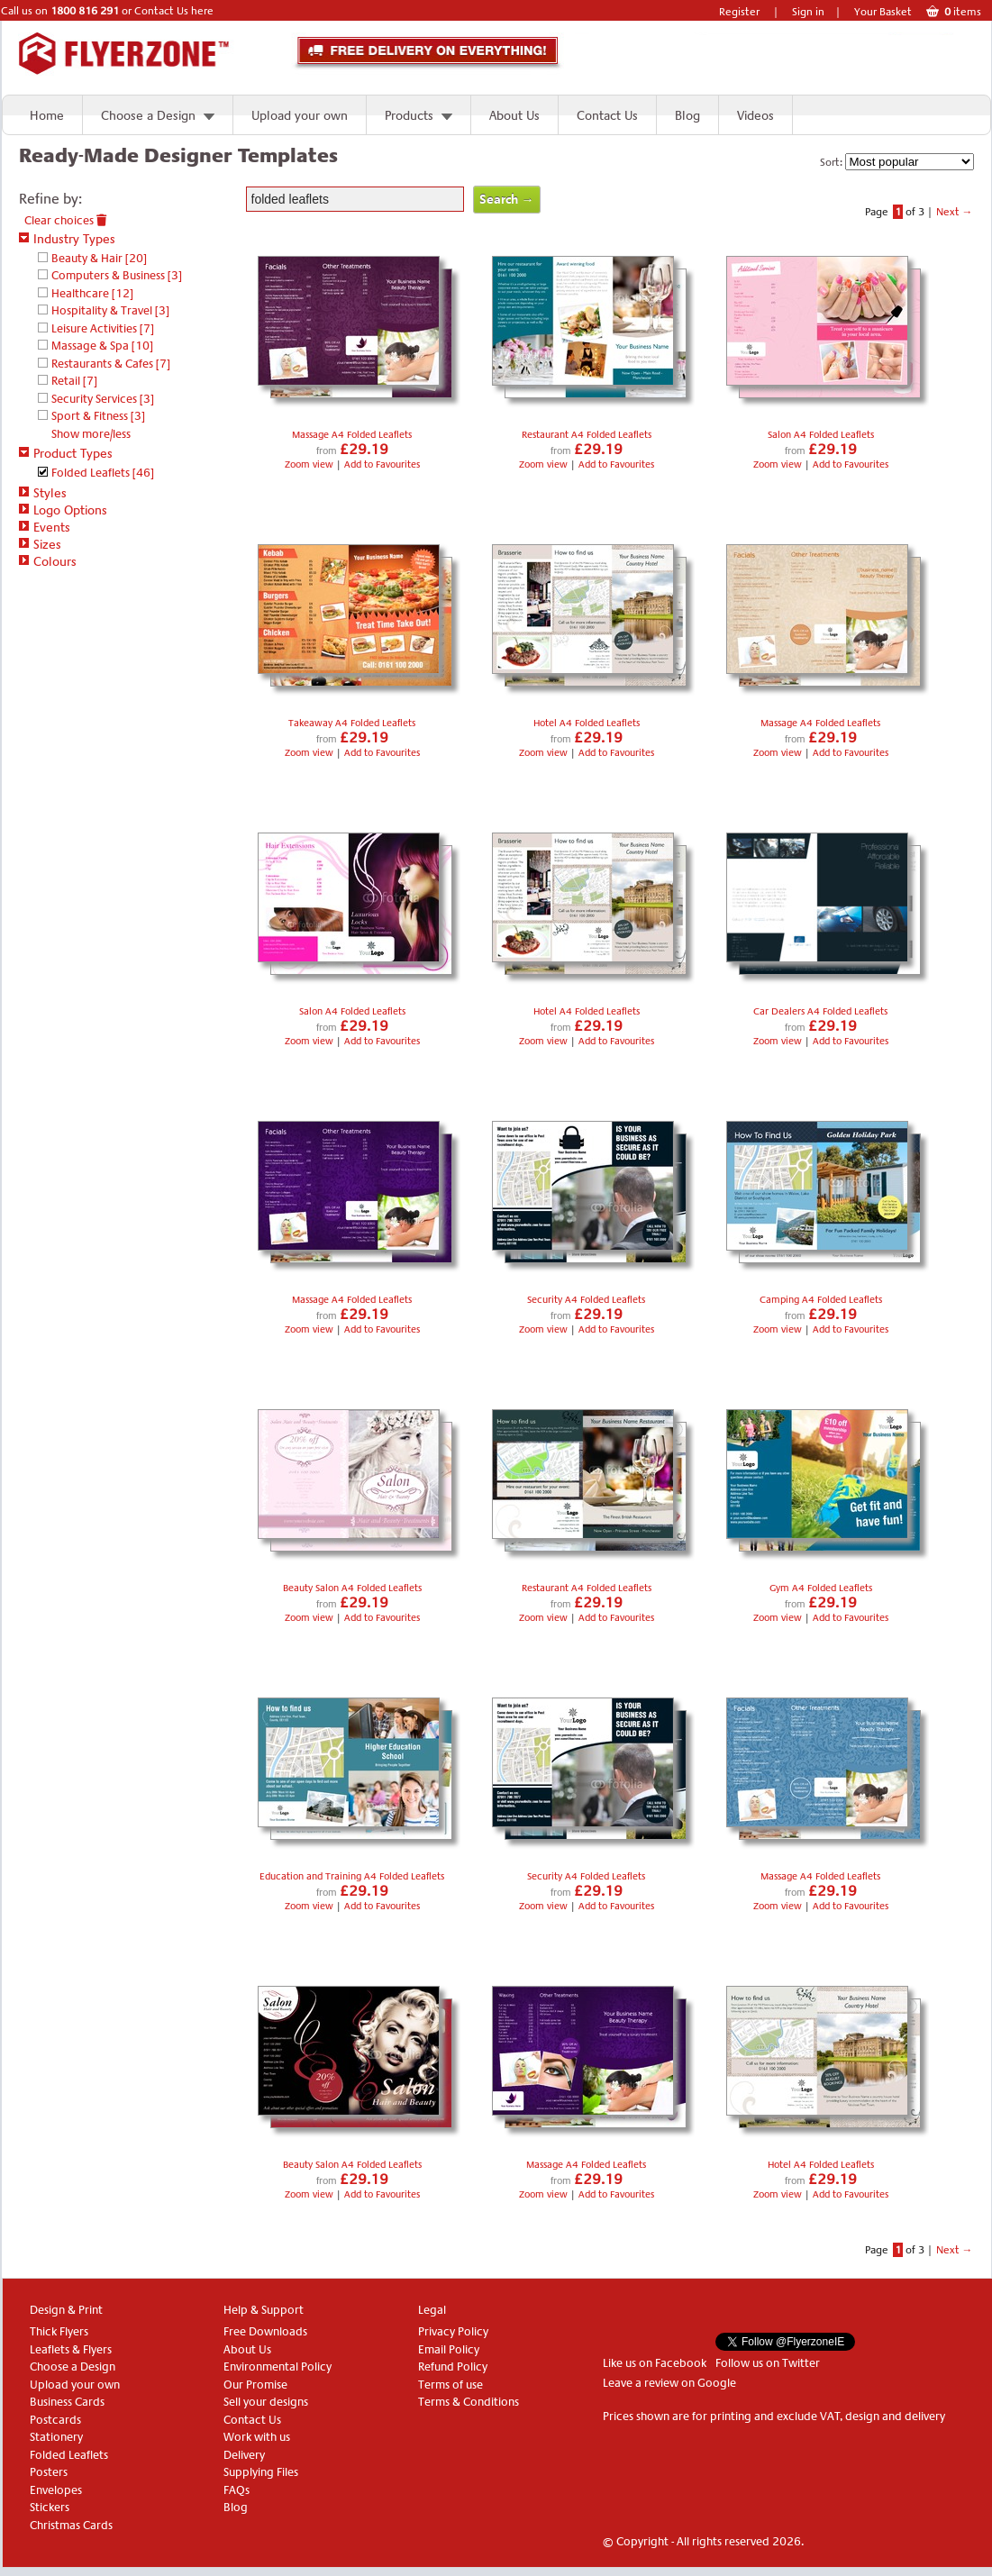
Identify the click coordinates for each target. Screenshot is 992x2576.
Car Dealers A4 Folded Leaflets (820, 1011)
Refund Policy (452, 2366)
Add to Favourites (382, 464)
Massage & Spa (102, 345)
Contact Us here (174, 11)
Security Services (102, 398)
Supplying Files (260, 2472)
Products (409, 115)
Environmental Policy (277, 2366)
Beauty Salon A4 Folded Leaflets (352, 1588)
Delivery (244, 2454)
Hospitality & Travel (110, 310)
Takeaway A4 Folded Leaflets (351, 723)
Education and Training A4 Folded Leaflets (351, 1876)
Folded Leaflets (102, 472)
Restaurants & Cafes (110, 363)
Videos (755, 115)
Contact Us (607, 115)
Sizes (40, 544)
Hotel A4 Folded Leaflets (586, 723)
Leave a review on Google (669, 2382)
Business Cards (67, 2401)
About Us (514, 115)
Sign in (808, 11)
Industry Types (67, 239)
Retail (74, 380)
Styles (43, 493)
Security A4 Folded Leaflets (586, 1300)
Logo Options (63, 510)
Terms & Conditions (468, 2401)
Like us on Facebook (654, 2363)
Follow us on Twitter (767, 2363)
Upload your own (299, 115)
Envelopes (56, 2490)
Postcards (55, 2419)
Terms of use (450, 2384)
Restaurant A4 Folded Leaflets (586, 435)
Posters (49, 2472)
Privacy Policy (453, 2331)
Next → (954, 211)
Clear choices (65, 220)
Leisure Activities (102, 328)
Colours (48, 561)
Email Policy (448, 2349)
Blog (687, 115)
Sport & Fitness (98, 415)
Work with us (256, 2436)
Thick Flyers (59, 2331)
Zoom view (310, 464)
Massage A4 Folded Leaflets (352, 435)
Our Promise (255, 2384)
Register (739, 11)
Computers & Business (116, 275)
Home (47, 115)
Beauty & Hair (99, 258)
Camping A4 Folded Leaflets (821, 1300)
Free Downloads (265, 2331)
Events (44, 527)
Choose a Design (148, 115)
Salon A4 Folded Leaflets (821, 435)
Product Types (66, 453)
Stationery (56, 2436)
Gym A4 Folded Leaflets (820, 1588)
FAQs (236, 2490)
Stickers (49, 2507)
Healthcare (92, 293)
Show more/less (91, 433)
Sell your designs (265, 2401)
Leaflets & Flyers (71, 2349)
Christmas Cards (71, 2525)
